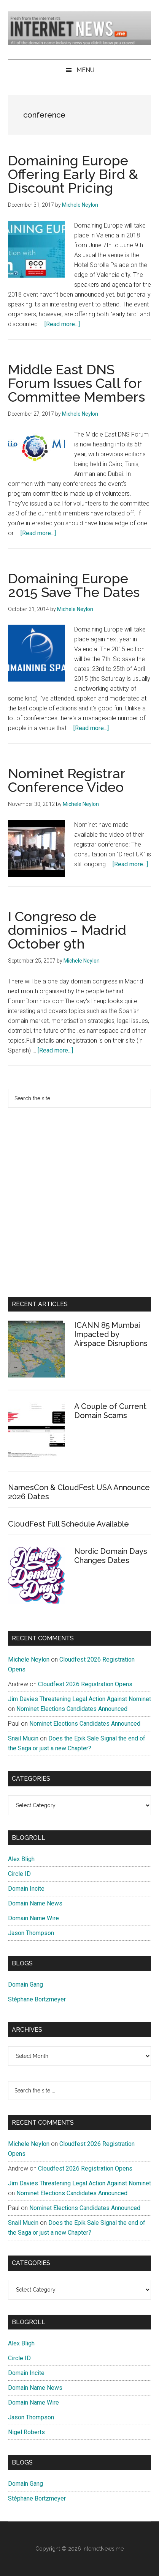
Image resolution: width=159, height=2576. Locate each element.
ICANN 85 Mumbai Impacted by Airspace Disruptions (111, 1334)
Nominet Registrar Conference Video (66, 780)
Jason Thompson (31, 1933)
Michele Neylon (28, 1659)
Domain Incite (26, 1888)
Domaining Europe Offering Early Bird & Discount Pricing (73, 174)
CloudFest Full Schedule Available (68, 1523)
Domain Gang (25, 1984)
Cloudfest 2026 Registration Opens (85, 1684)
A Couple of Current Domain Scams (110, 1411)
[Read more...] (62, 324)
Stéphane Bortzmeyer (37, 1999)
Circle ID (19, 1873)
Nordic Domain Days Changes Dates (110, 1556)
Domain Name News (35, 1903)
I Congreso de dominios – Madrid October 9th (67, 930)
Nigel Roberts (26, 2432)
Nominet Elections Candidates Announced (71, 1708)
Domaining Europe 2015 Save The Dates (74, 585)
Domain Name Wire (33, 1918)
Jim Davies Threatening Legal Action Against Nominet (79, 1699)
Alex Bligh (21, 1859)
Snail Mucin (23, 1738)
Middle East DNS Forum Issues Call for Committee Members (76, 383)
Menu (85, 70)
